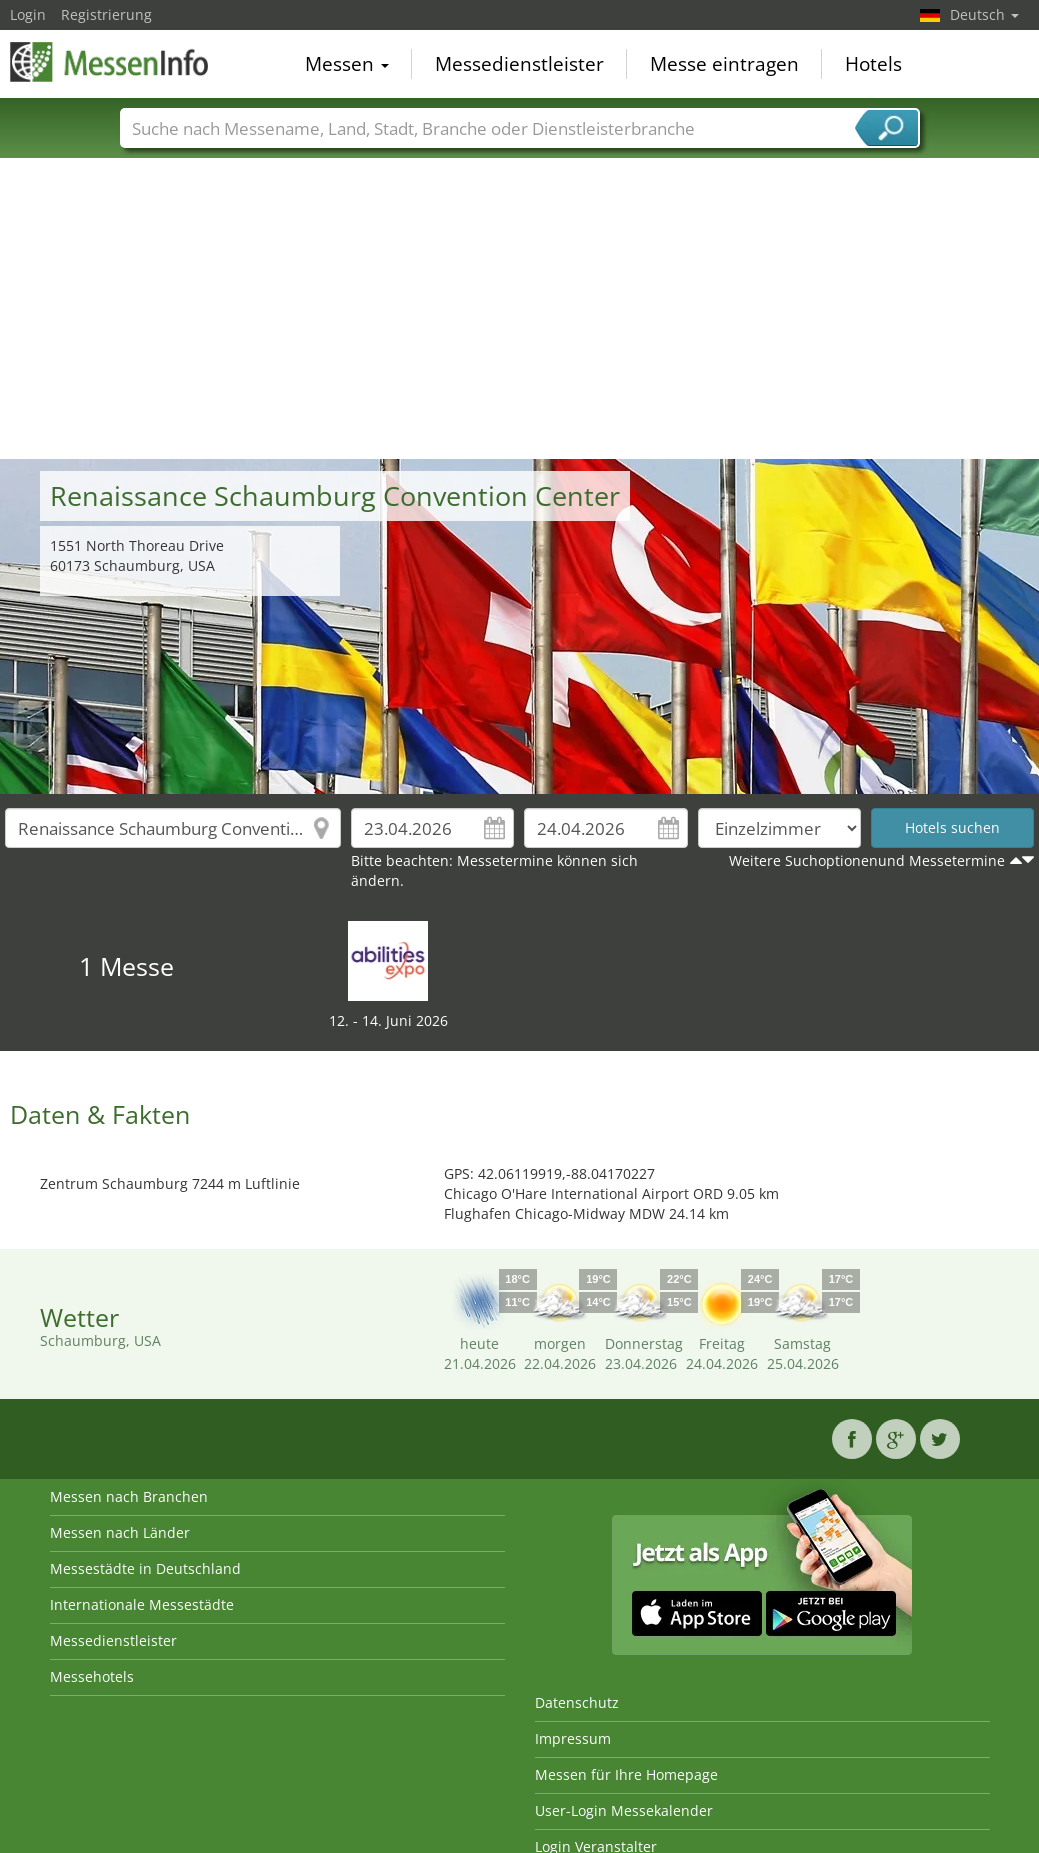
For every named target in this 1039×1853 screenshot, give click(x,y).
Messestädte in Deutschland (145, 1568)
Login (28, 14)
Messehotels (92, 1676)
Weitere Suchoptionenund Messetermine (867, 860)
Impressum (573, 1738)
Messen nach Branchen (129, 1496)
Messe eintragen (724, 64)
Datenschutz (577, 1702)
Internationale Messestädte (142, 1604)
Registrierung (106, 14)
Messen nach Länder (120, 1532)
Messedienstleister (519, 64)
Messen (347, 64)
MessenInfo (110, 62)
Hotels (873, 64)
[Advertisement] (520, 309)
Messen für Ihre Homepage (626, 1774)
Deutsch (984, 14)
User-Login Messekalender (624, 1810)
